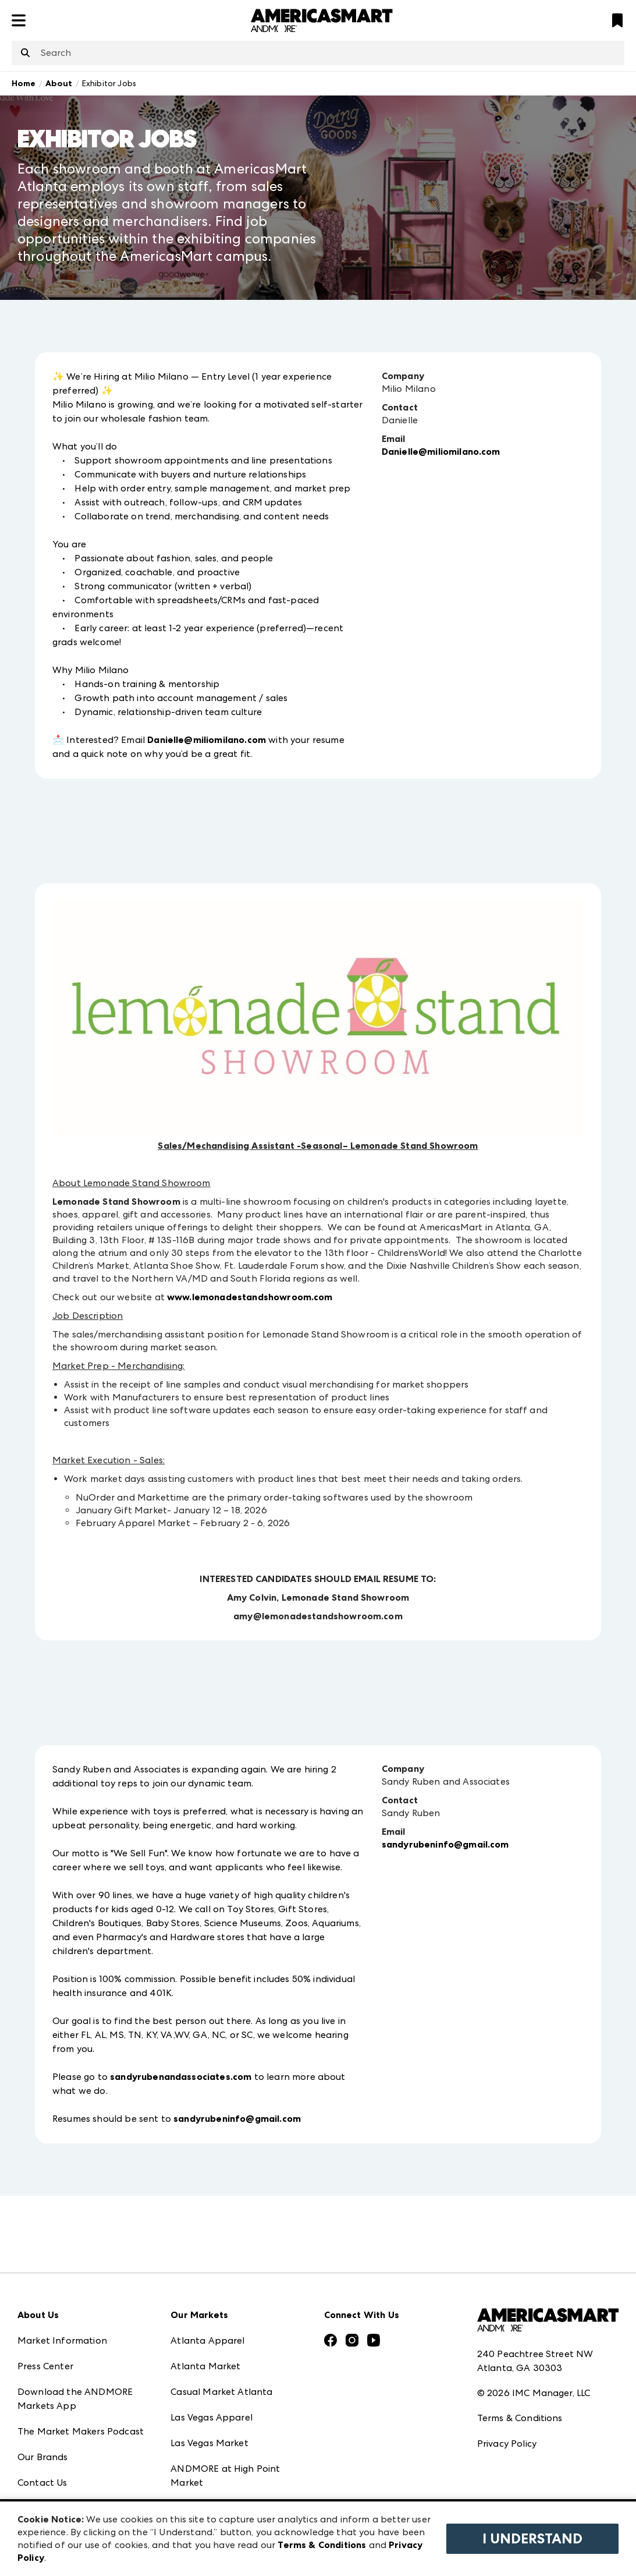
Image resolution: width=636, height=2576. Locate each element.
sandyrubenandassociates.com (180, 2076)
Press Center (45, 2366)
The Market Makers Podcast (80, 2431)
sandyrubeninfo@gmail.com (237, 2118)
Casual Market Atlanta (221, 2391)
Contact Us (42, 2482)
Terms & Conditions (520, 2417)
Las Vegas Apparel (211, 2417)
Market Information (62, 2340)
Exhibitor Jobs (109, 83)
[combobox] (318, 53)
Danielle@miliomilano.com (206, 739)
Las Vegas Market (209, 2442)
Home (24, 84)
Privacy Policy (506, 2443)
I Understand (532, 2538)
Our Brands (42, 2456)
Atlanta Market (205, 2366)
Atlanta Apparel (207, 2340)
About (59, 84)
